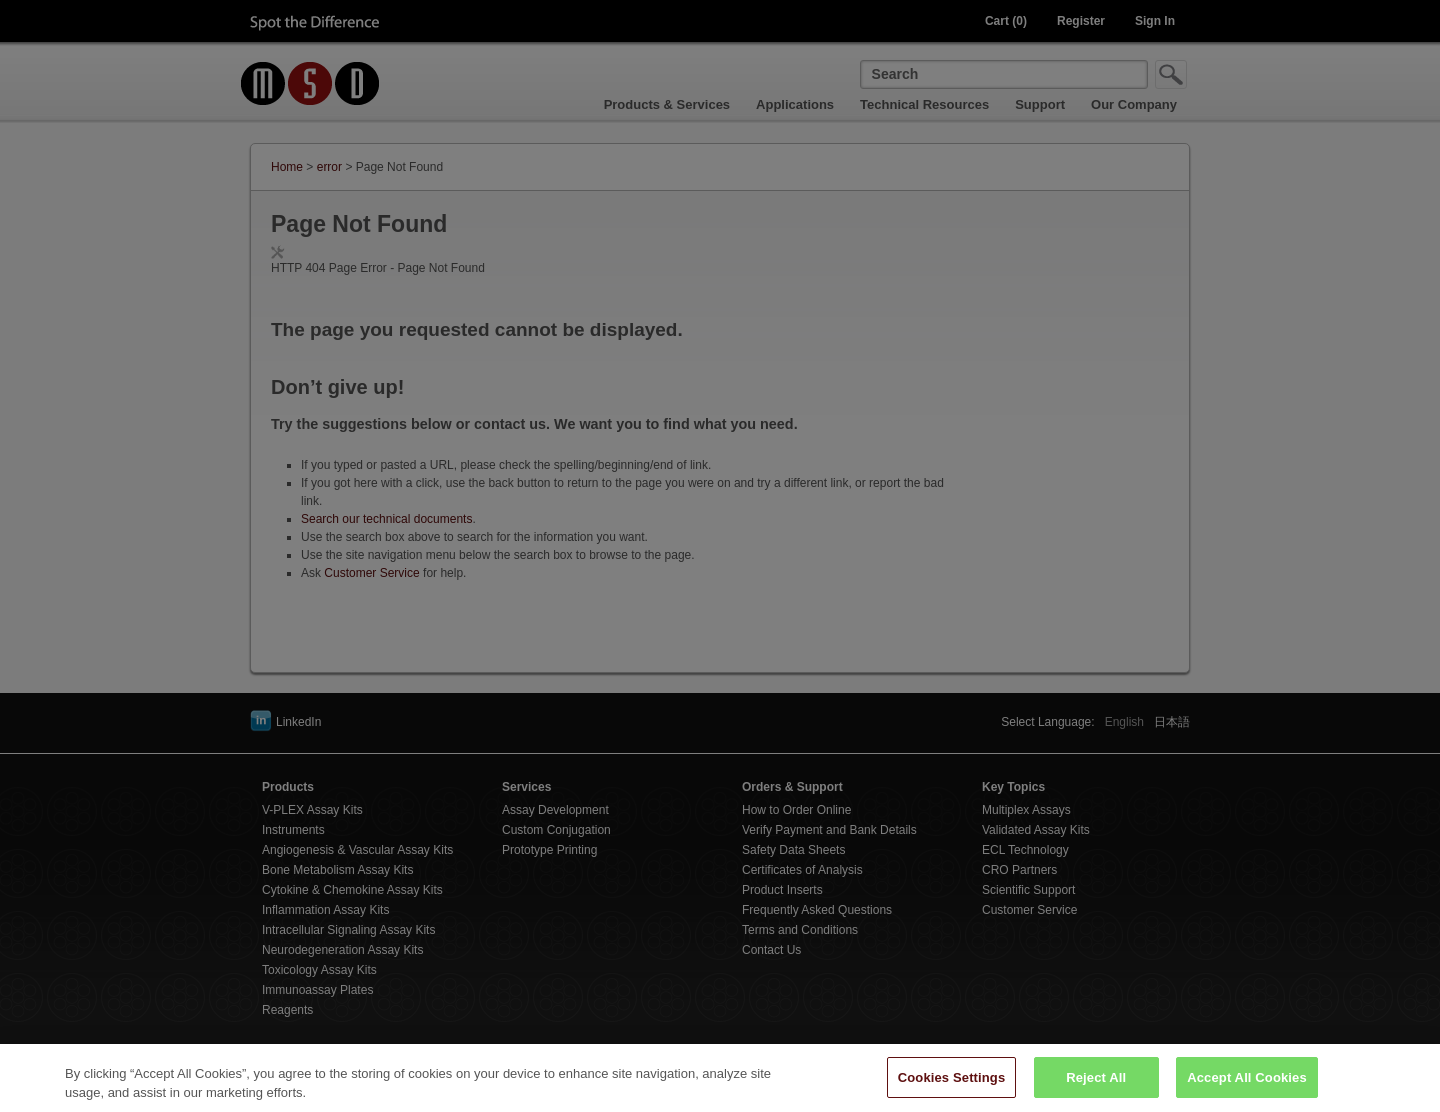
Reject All (1096, 1086)
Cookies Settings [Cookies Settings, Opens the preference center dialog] (952, 1086)
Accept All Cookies (1247, 1086)
